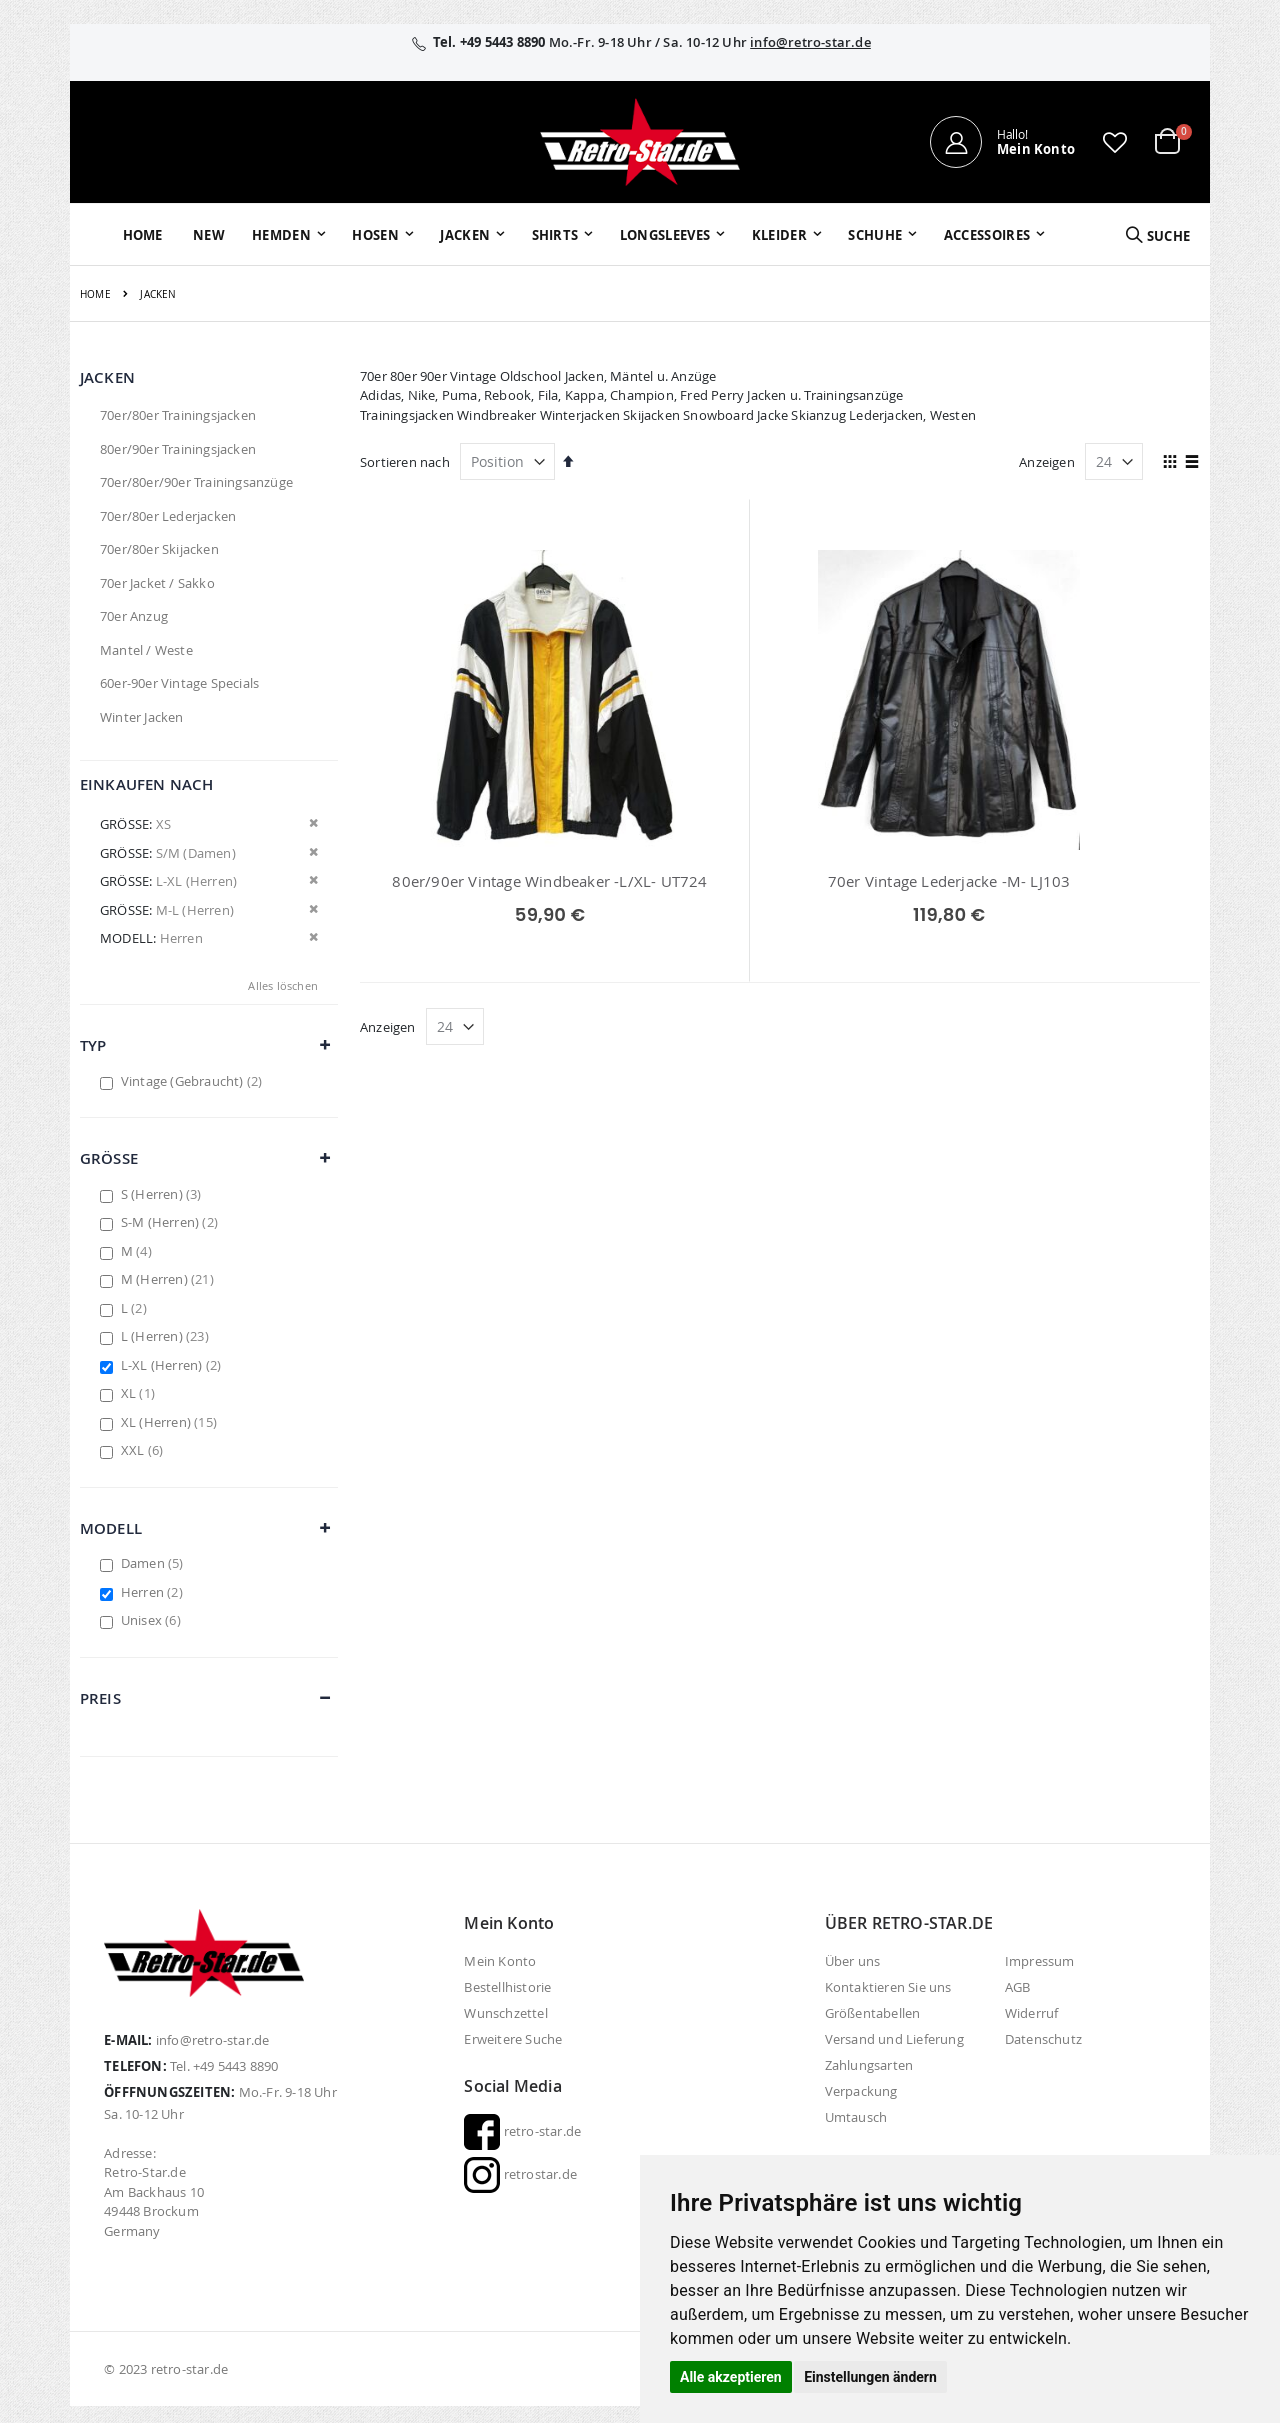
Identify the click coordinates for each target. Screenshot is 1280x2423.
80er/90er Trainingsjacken (178, 449)
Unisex (153, 1620)
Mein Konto (500, 1961)
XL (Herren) (171, 1422)
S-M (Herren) (172, 1222)
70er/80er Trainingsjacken (178, 415)
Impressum (1040, 1961)
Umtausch (856, 2117)
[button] (1115, 142)
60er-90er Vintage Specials (179, 683)
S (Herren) (164, 1194)
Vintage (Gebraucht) (194, 1081)
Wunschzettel (505, 2013)
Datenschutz (1043, 2039)
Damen (155, 1563)
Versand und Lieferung (894, 2039)
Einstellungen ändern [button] (870, 2377)
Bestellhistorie (507, 1987)
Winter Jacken (142, 717)
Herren (154, 1592)
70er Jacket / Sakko (157, 583)
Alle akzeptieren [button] (731, 2377)
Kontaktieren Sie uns (888, 1987)
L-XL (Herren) (173, 1365)
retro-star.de (522, 2131)
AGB (1018, 1987)
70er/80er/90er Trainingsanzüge (196, 482)
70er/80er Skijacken (159, 549)
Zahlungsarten (869, 2065)
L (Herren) (167, 1336)
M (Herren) (170, 1279)
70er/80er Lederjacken (168, 516)
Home (95, 294)
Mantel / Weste (146, 650)
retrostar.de (520, 2174)
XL (140, 1393)
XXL (144, 1450)
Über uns (853, 1961)
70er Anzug (134, 616)
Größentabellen (873, 2013)
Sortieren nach (405, 462)
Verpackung (861, 2091)
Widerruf (1032, 2013)
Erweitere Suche (513, 2039)
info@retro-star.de (810, 42)
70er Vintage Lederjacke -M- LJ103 (780, 881)
